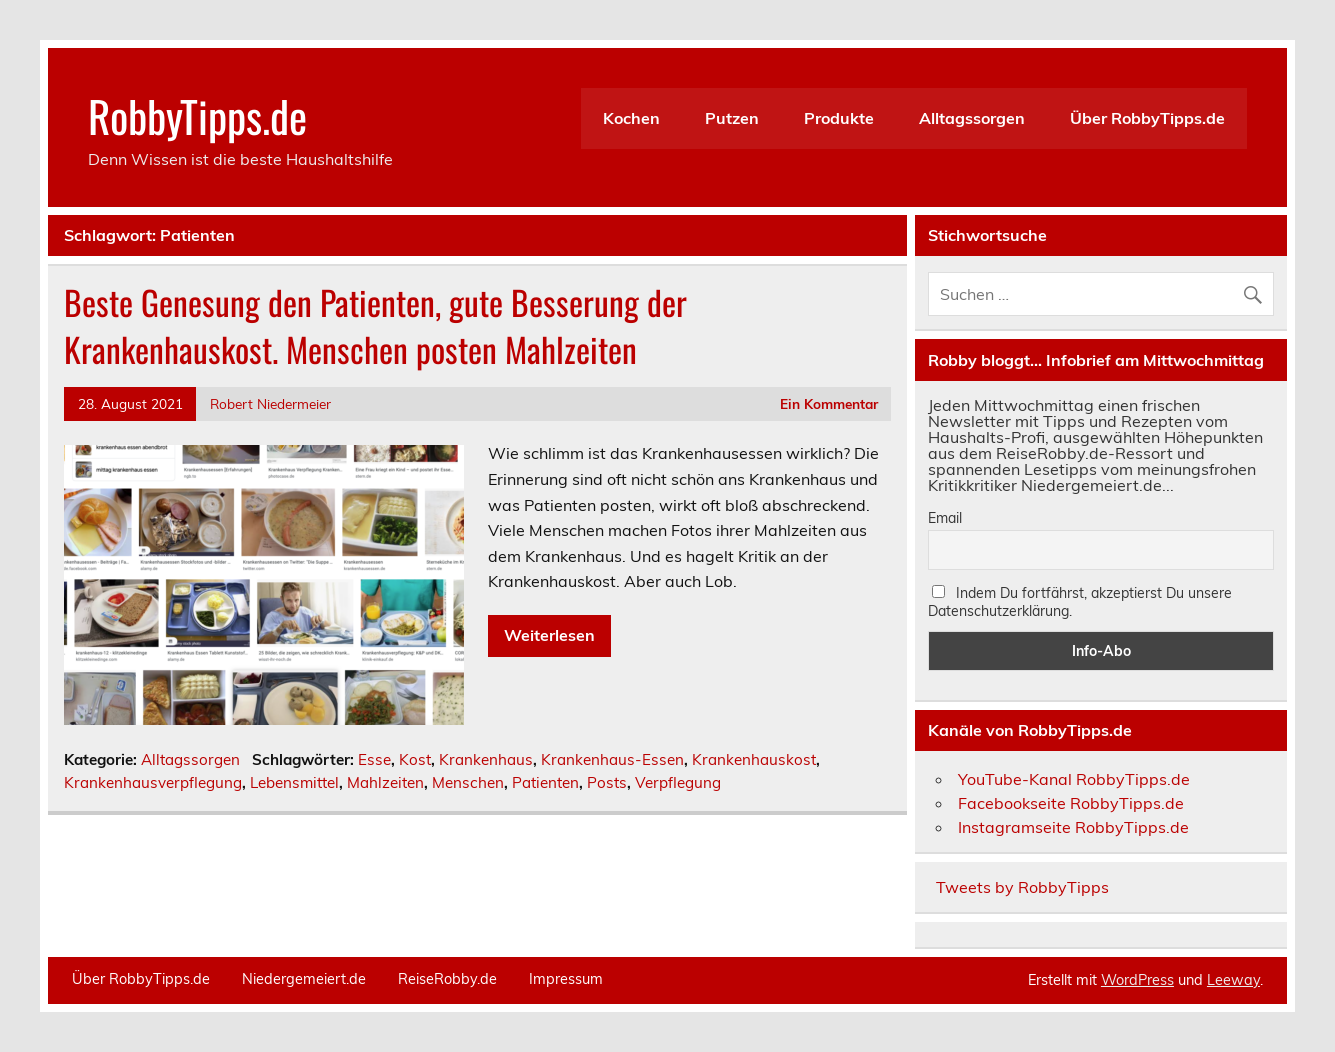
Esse (374, 759)
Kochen (631, 118)
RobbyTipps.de (197, 115)
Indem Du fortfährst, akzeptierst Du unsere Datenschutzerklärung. (1080, 602)
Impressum (566, 979)
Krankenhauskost (754, 759)
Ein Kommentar (829, 403)
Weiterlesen (549, 635)
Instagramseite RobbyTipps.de (1073, 827)
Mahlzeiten (385, 782)
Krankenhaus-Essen (612, 759)
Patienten (545, 782)
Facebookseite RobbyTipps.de (1071, 803)
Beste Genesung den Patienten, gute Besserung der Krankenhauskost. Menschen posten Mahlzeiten (375, 325)
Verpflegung (678, 782)
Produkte (839, 118)
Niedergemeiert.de (304, 979)
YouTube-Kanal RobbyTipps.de (1074, 779)
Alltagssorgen (972, 118)
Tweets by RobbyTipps (1022, 887)
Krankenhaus (486, 759)
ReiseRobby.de (447, 979)
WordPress (1137, 980)
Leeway (1233, 980)
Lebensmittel (294, 782)
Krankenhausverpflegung (153, 782)
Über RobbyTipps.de (1147, 118)
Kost (415, 759)
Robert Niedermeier (270, 403)
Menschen (468, 782)
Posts (607, 782)
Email (945, 518)
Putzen (732, 118)
